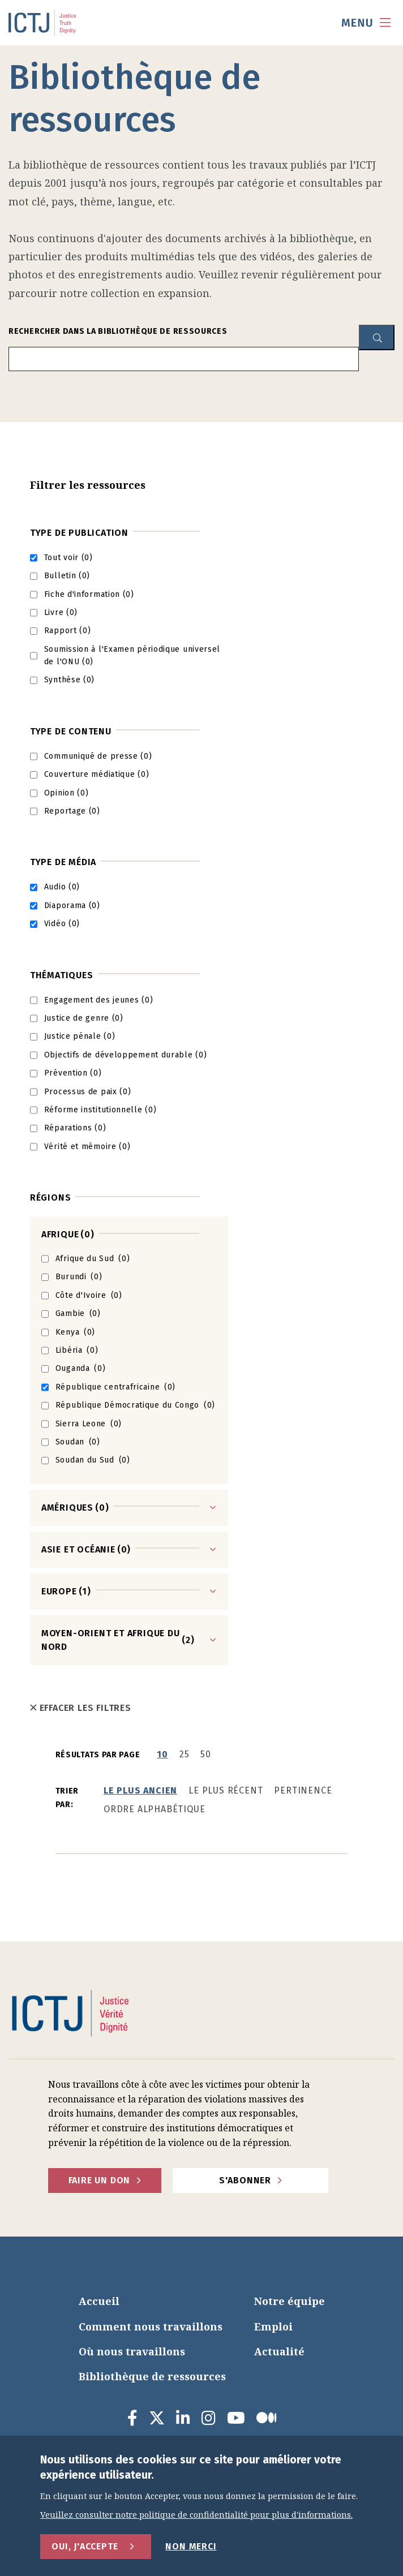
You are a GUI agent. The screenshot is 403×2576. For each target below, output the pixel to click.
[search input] (183, 359)
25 (184, 1754)
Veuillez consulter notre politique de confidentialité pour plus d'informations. (196, 2515)
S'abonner (245, 2180)
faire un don (99, 2180)
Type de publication (79, 532)
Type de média (63, 862)
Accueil (99, 2301)
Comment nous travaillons (150, 2326)
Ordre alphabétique (154, 1809)
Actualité (279, 2351)
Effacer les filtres (80, 1707)
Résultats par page (97, 1755)
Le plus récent (225, 1790)
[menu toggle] (366, 22)
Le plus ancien (140, 1790)
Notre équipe (289, 2301)
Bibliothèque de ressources (152, 2376)
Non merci (190, 2546)
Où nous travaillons (132, 2351)
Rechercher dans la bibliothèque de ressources (118, 331)
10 (162, 1754)
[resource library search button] (377, 337)
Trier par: (67, 1797)
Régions (50, 1197)
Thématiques (61, 975)
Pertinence (303, 1790)
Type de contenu (71, 731)
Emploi (273, 2326)
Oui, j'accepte (85, 2546)
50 (205, 1754)
